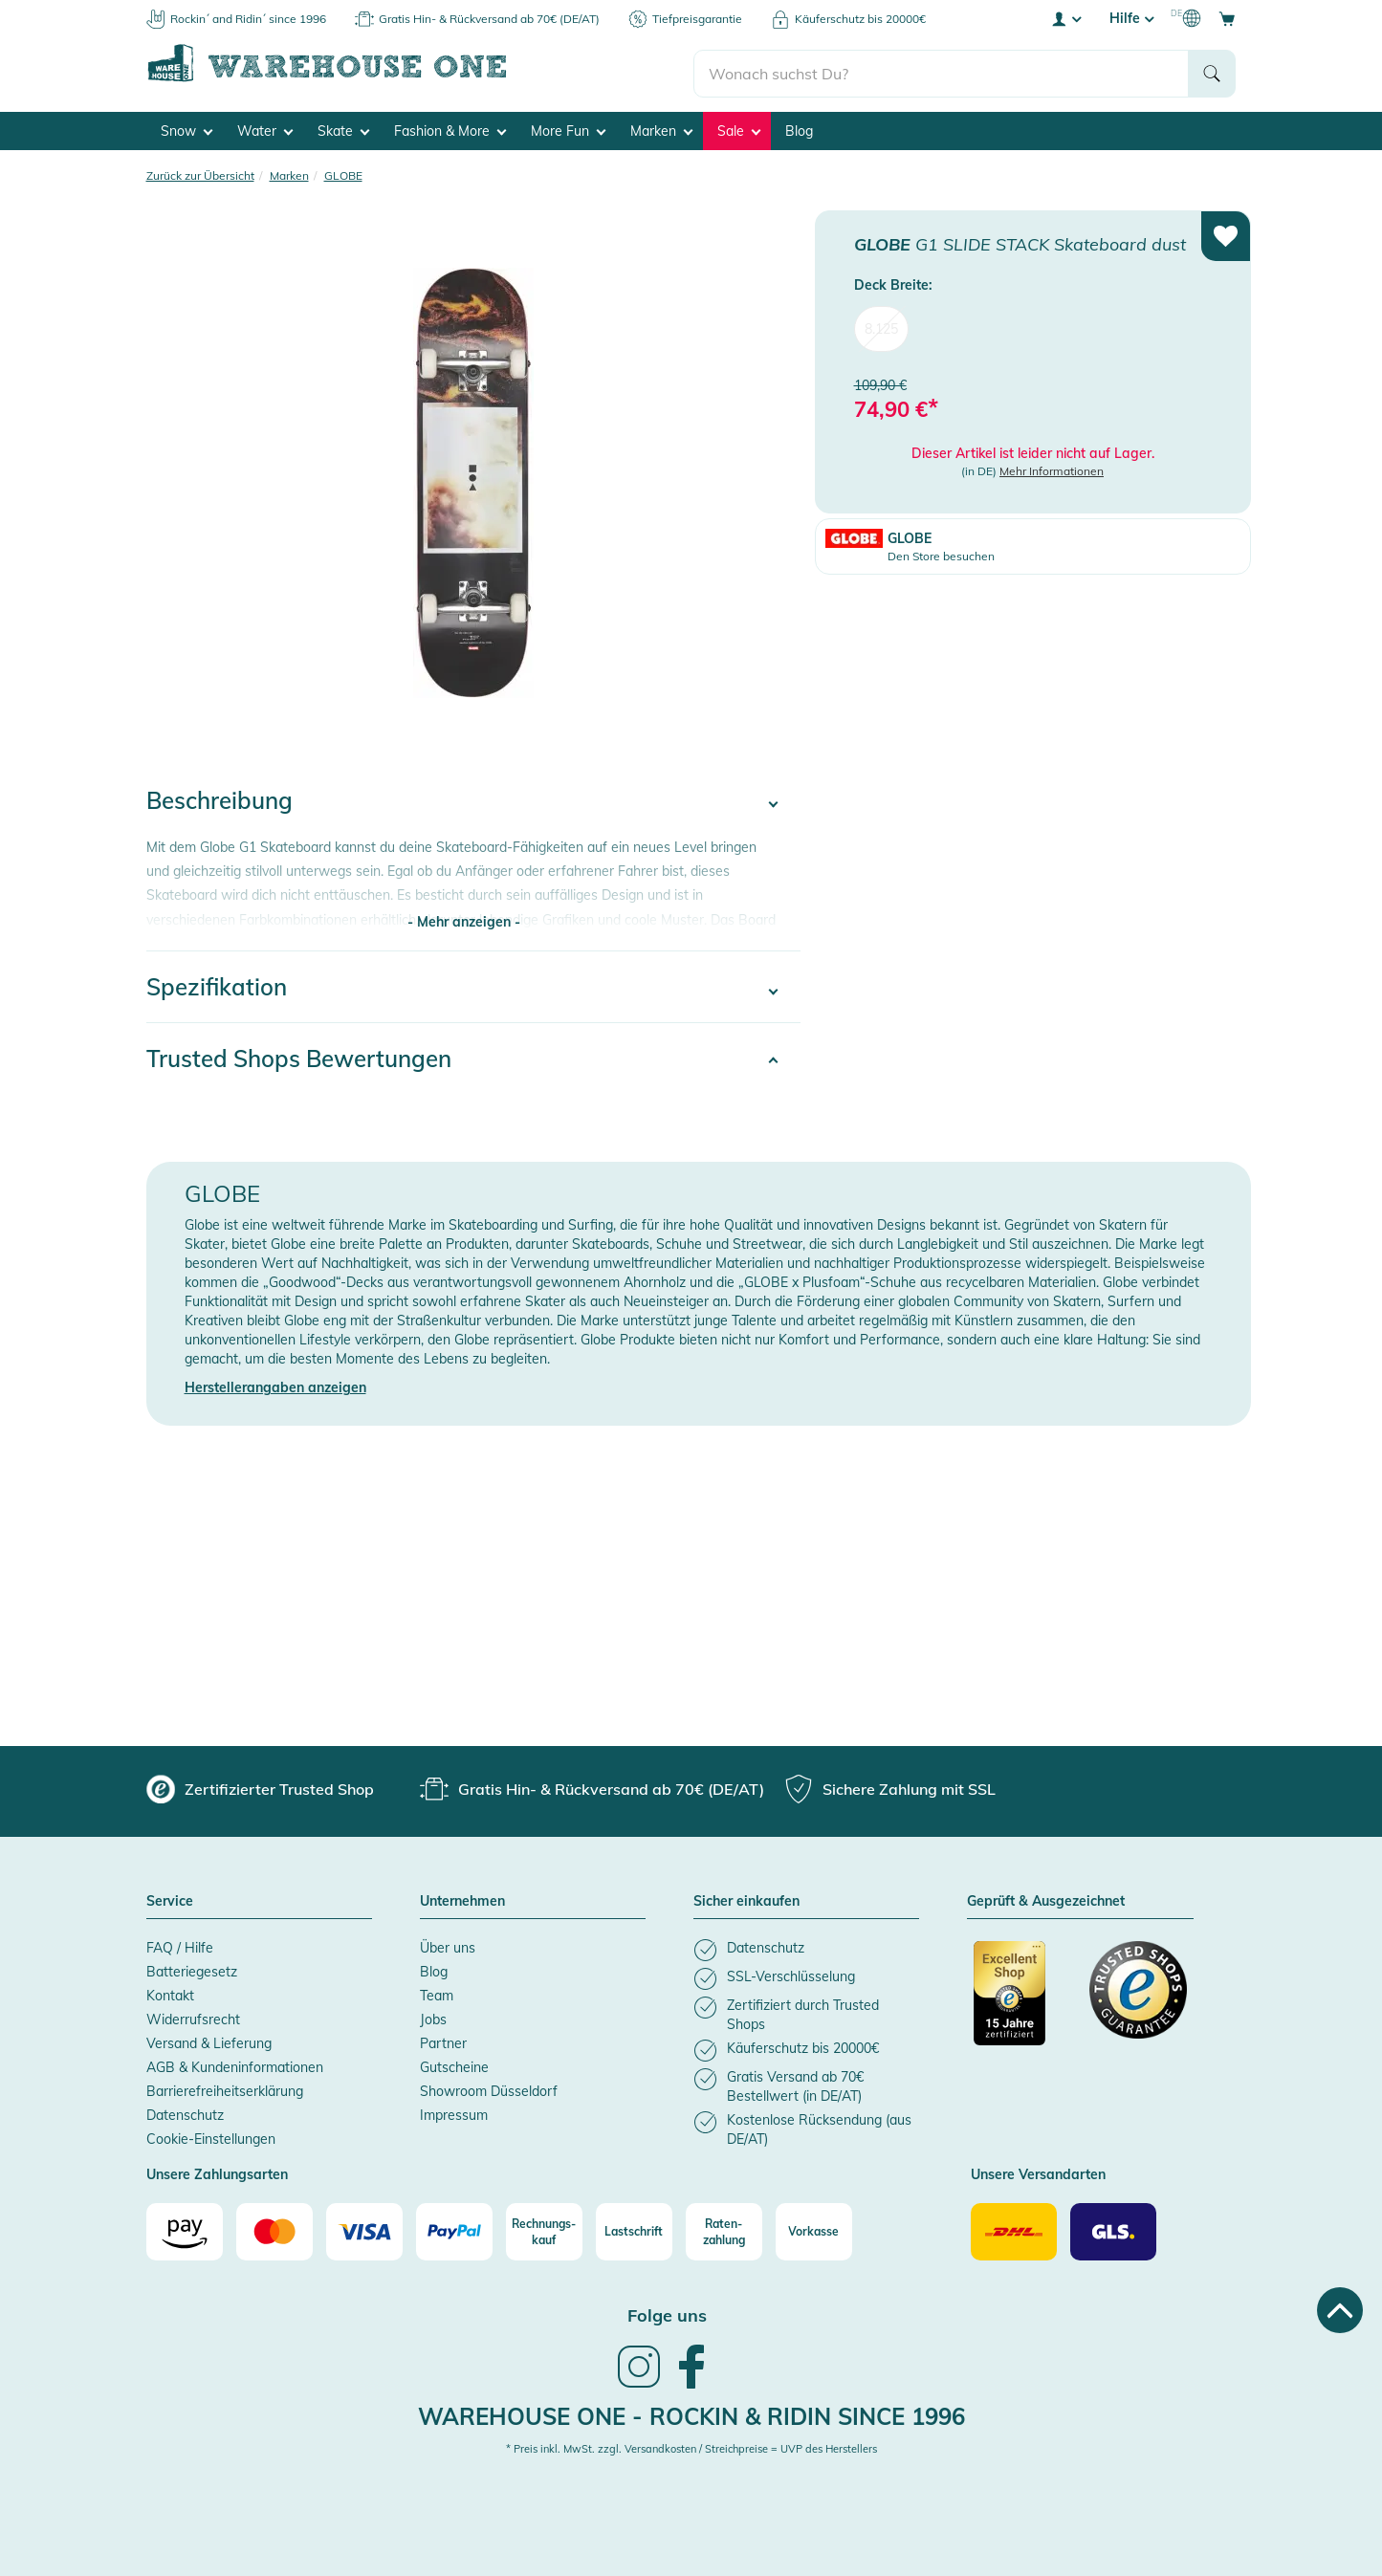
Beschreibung (219, 795)
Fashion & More (450, 125)
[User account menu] (1065, 18)
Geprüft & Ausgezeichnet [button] (1046, 1897)
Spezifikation (216, 982)
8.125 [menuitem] (881, 323)
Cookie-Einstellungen (210, 2134)
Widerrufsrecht (193, 2014)
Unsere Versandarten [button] (1038, 2170)
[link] (639, 2380)
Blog (799, 125)
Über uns (447, 1943)
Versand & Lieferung (209, 2038)
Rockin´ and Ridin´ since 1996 (248, 18)
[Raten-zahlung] (724, 2227)
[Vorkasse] (814, 2227)
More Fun (568, 125)
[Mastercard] (274, 2227)
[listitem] (806, 1945)
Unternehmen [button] (462, 1897)
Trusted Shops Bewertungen (298, 1053)
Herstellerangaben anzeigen (275, 1382)
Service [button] (169, 1897)
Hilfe (1131, 18)
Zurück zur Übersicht (200, 170)
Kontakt (170, 1990)
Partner (443, 2038)
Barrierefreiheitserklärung (224, 2086)
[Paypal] (454, 2227)
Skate (343, 125)
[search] (941, 68)
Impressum (454, 2110)
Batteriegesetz (191, 1967)
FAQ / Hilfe (179, 1943)
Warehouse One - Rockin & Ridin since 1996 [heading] (691, 2410)
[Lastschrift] (634, 2227)
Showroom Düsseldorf (489, 2086)
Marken (661, 125)
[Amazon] (184, 2227)
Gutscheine (454, 2062)
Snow (186, 125)
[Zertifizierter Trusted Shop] (1022, 1998)
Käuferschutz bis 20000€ (860, 18)
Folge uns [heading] (667, 2311)
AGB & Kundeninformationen (234, 2062)
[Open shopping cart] (1227, 18)
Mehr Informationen (1051, 466)
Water (265, 125)
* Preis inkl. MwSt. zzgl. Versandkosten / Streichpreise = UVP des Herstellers (691, 2444)
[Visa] (364, 2227)
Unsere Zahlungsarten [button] (217, 2170)
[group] (260, 1784)
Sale (738, 125)
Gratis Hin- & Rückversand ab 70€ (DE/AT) (489, 18)
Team (436, 1990)
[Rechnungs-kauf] (544, 2227)
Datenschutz (185, 2110)
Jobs (433, 2014)
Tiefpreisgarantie (697, 18)
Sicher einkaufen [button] (746, 1897)
